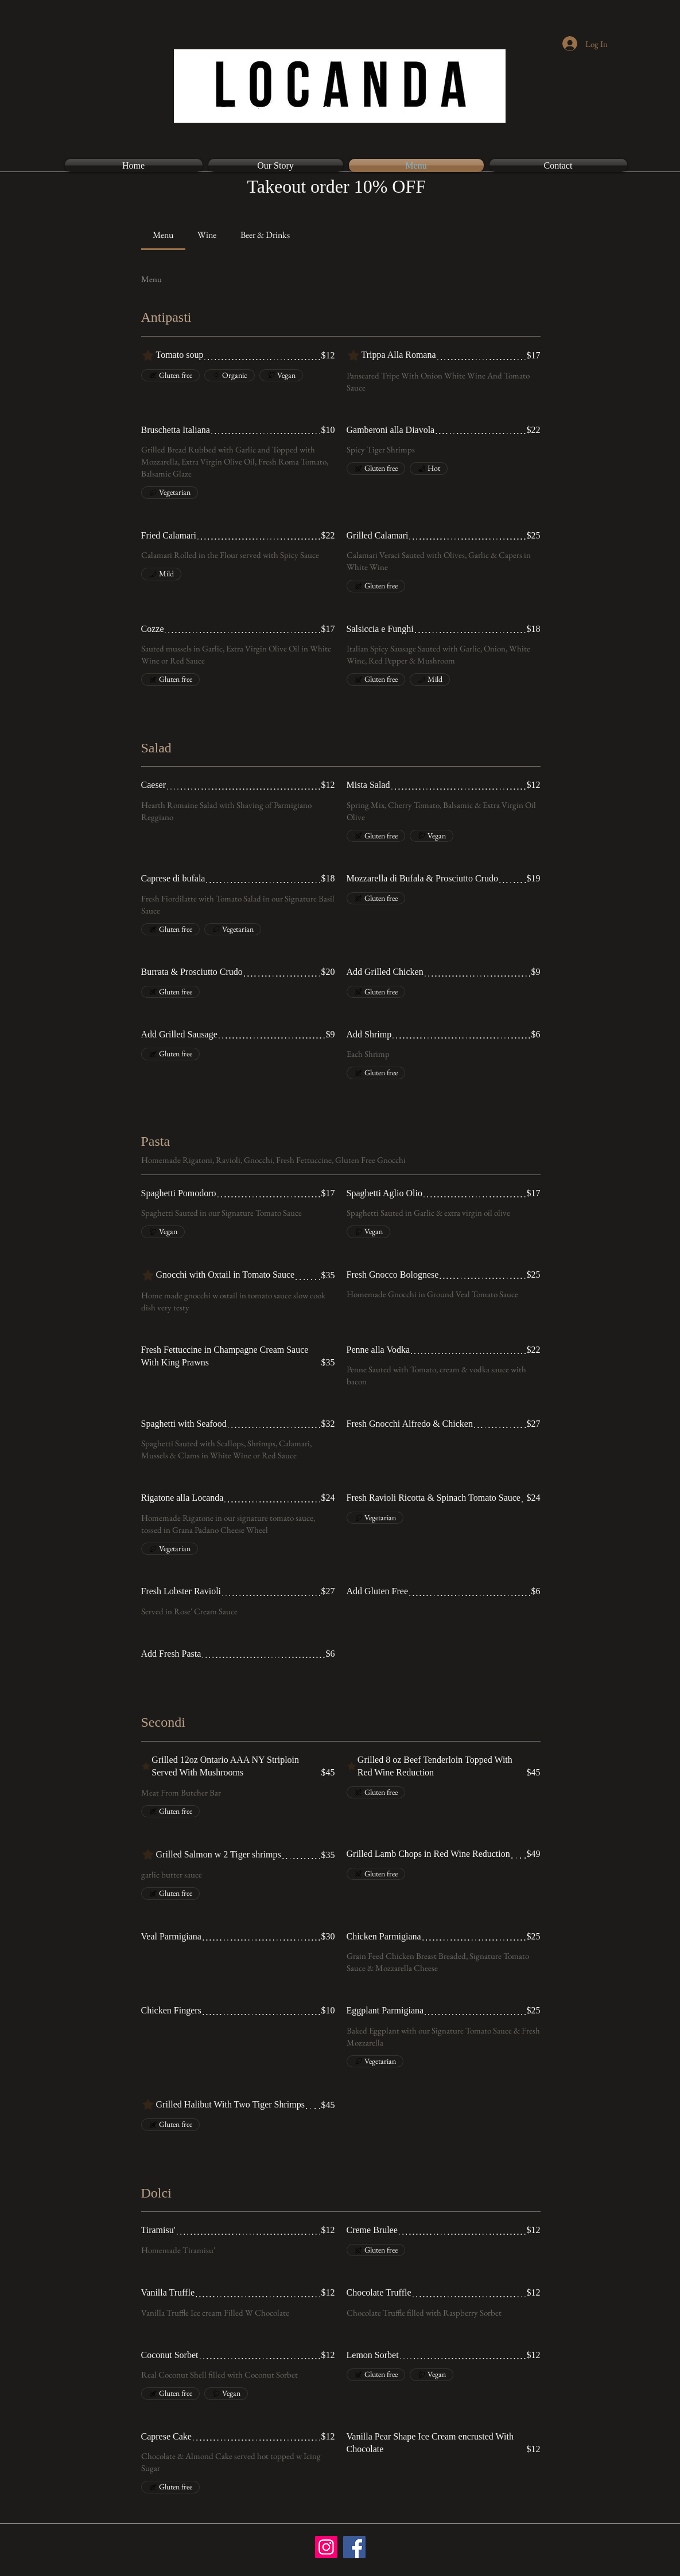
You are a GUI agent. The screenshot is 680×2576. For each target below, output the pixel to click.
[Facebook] (354, 2547)
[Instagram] (326, 2547)
